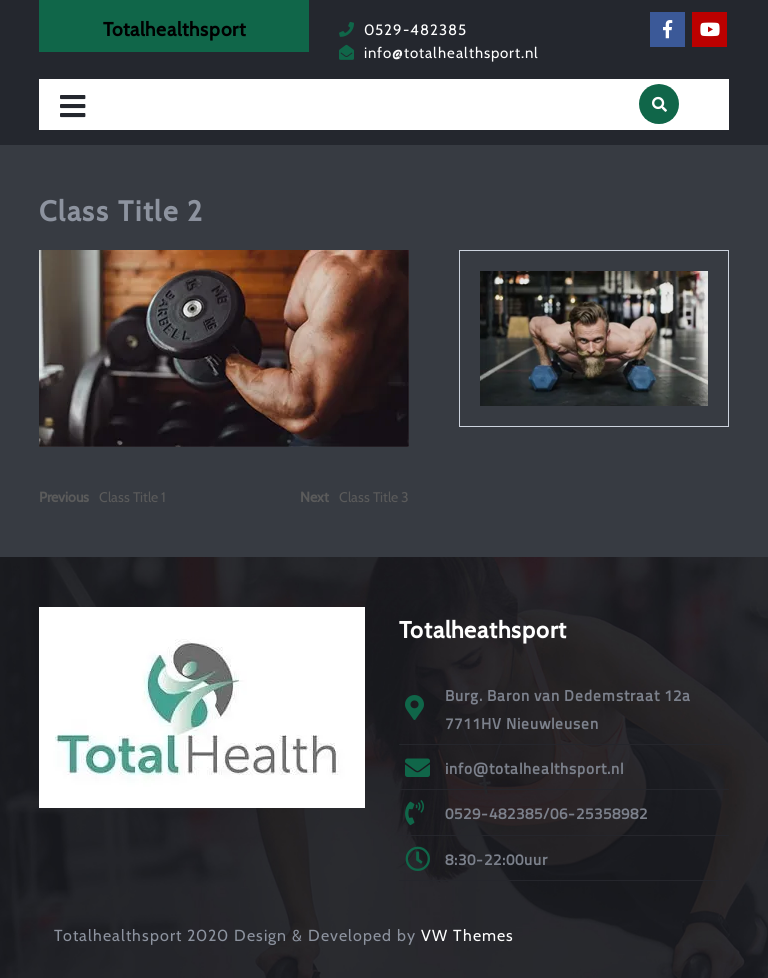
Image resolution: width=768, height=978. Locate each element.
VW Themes (465, 935)
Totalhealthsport (174, 29)
